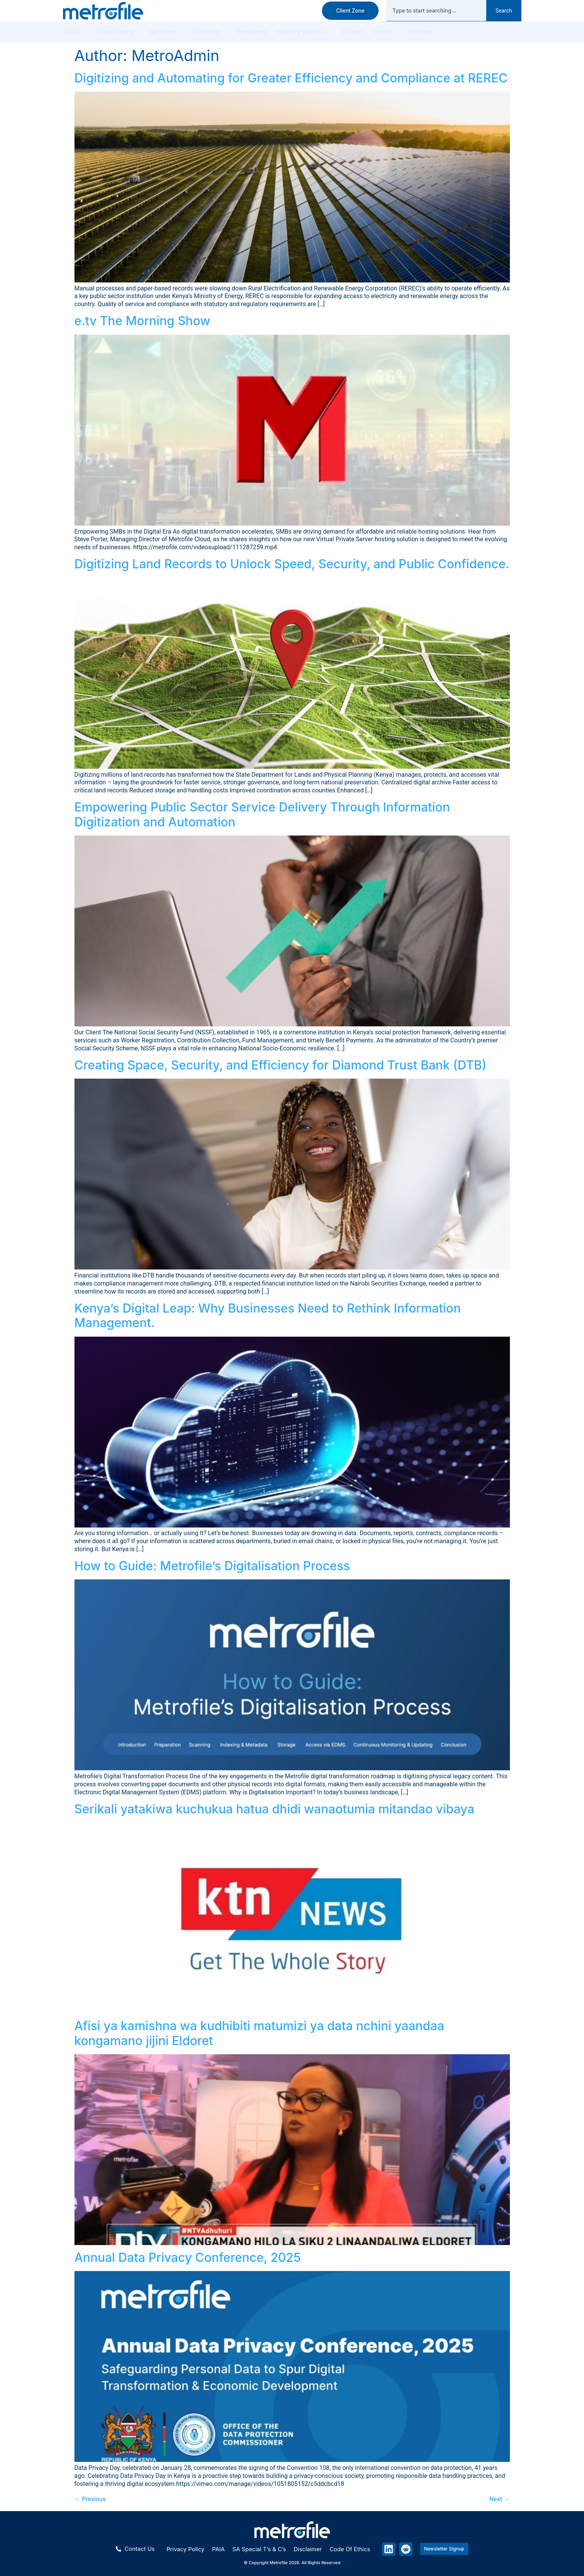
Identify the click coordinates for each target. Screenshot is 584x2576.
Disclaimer (308, 2549)
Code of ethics (350, 2549)
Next (499, 2499)
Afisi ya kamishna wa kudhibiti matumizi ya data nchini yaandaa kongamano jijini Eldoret (259, 2033)
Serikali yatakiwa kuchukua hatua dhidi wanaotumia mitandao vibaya (274, 1809)
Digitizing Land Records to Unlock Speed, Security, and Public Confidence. (292, 563)
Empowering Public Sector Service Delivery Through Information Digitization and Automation (262, 814)
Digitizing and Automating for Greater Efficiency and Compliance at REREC (291, 78)
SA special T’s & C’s (259, 2549)
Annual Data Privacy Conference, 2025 (187, 2257)
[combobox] (436, 10)
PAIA (218, 2549)
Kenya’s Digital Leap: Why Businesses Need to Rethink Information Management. (267, 1315)
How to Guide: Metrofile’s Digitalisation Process (212, 1565)
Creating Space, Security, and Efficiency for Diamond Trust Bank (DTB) (280, 1065)
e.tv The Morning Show (142, 320)
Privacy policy (185, 2549)
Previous (90, 2499)
